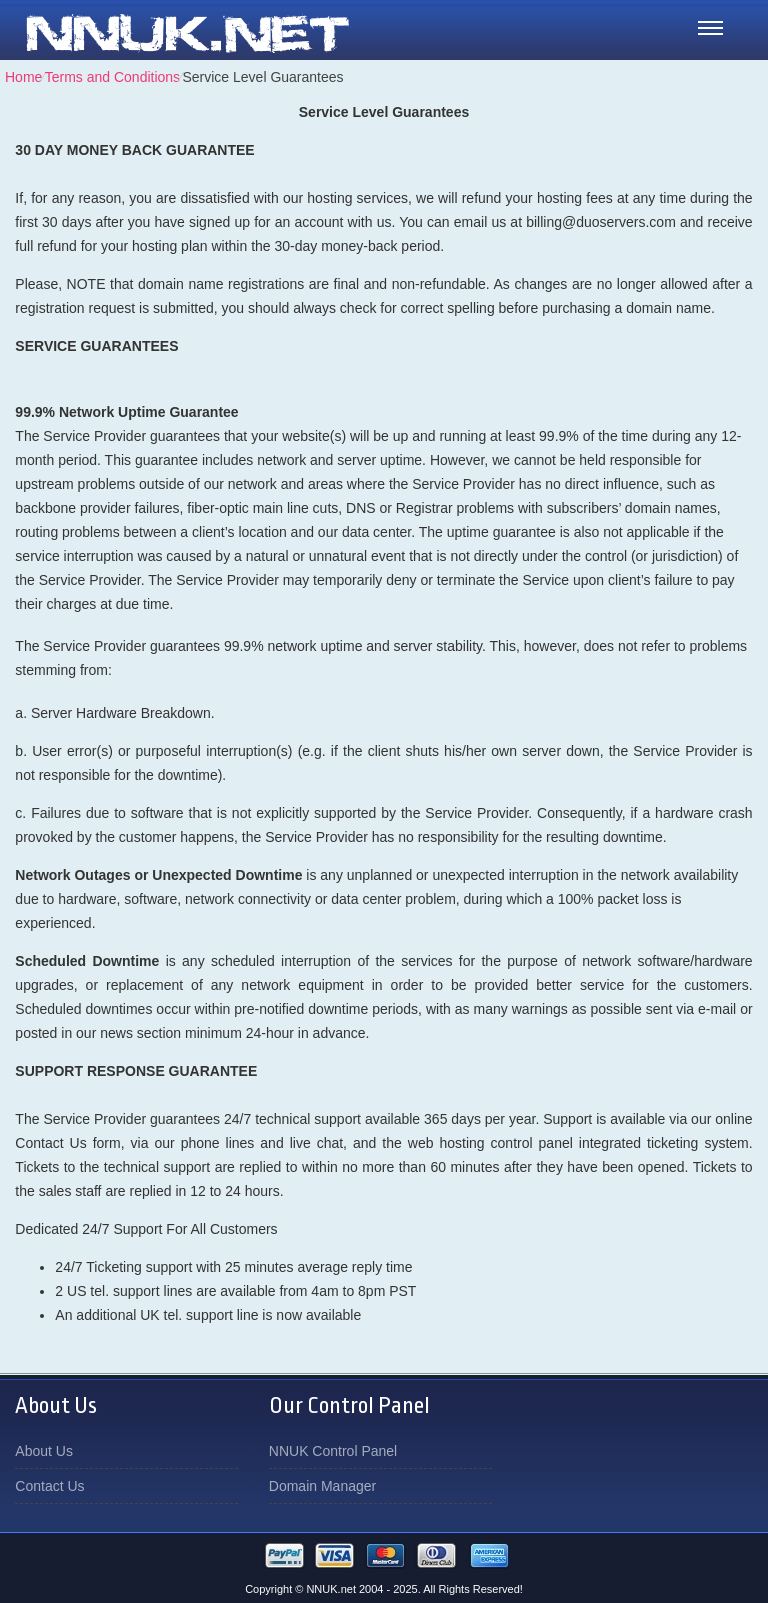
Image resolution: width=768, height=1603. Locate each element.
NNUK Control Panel (333, 1451)
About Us (44, 1451)
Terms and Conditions (112, 77)
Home (23, 77)
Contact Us (49, 1486)
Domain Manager (322, 1486)
